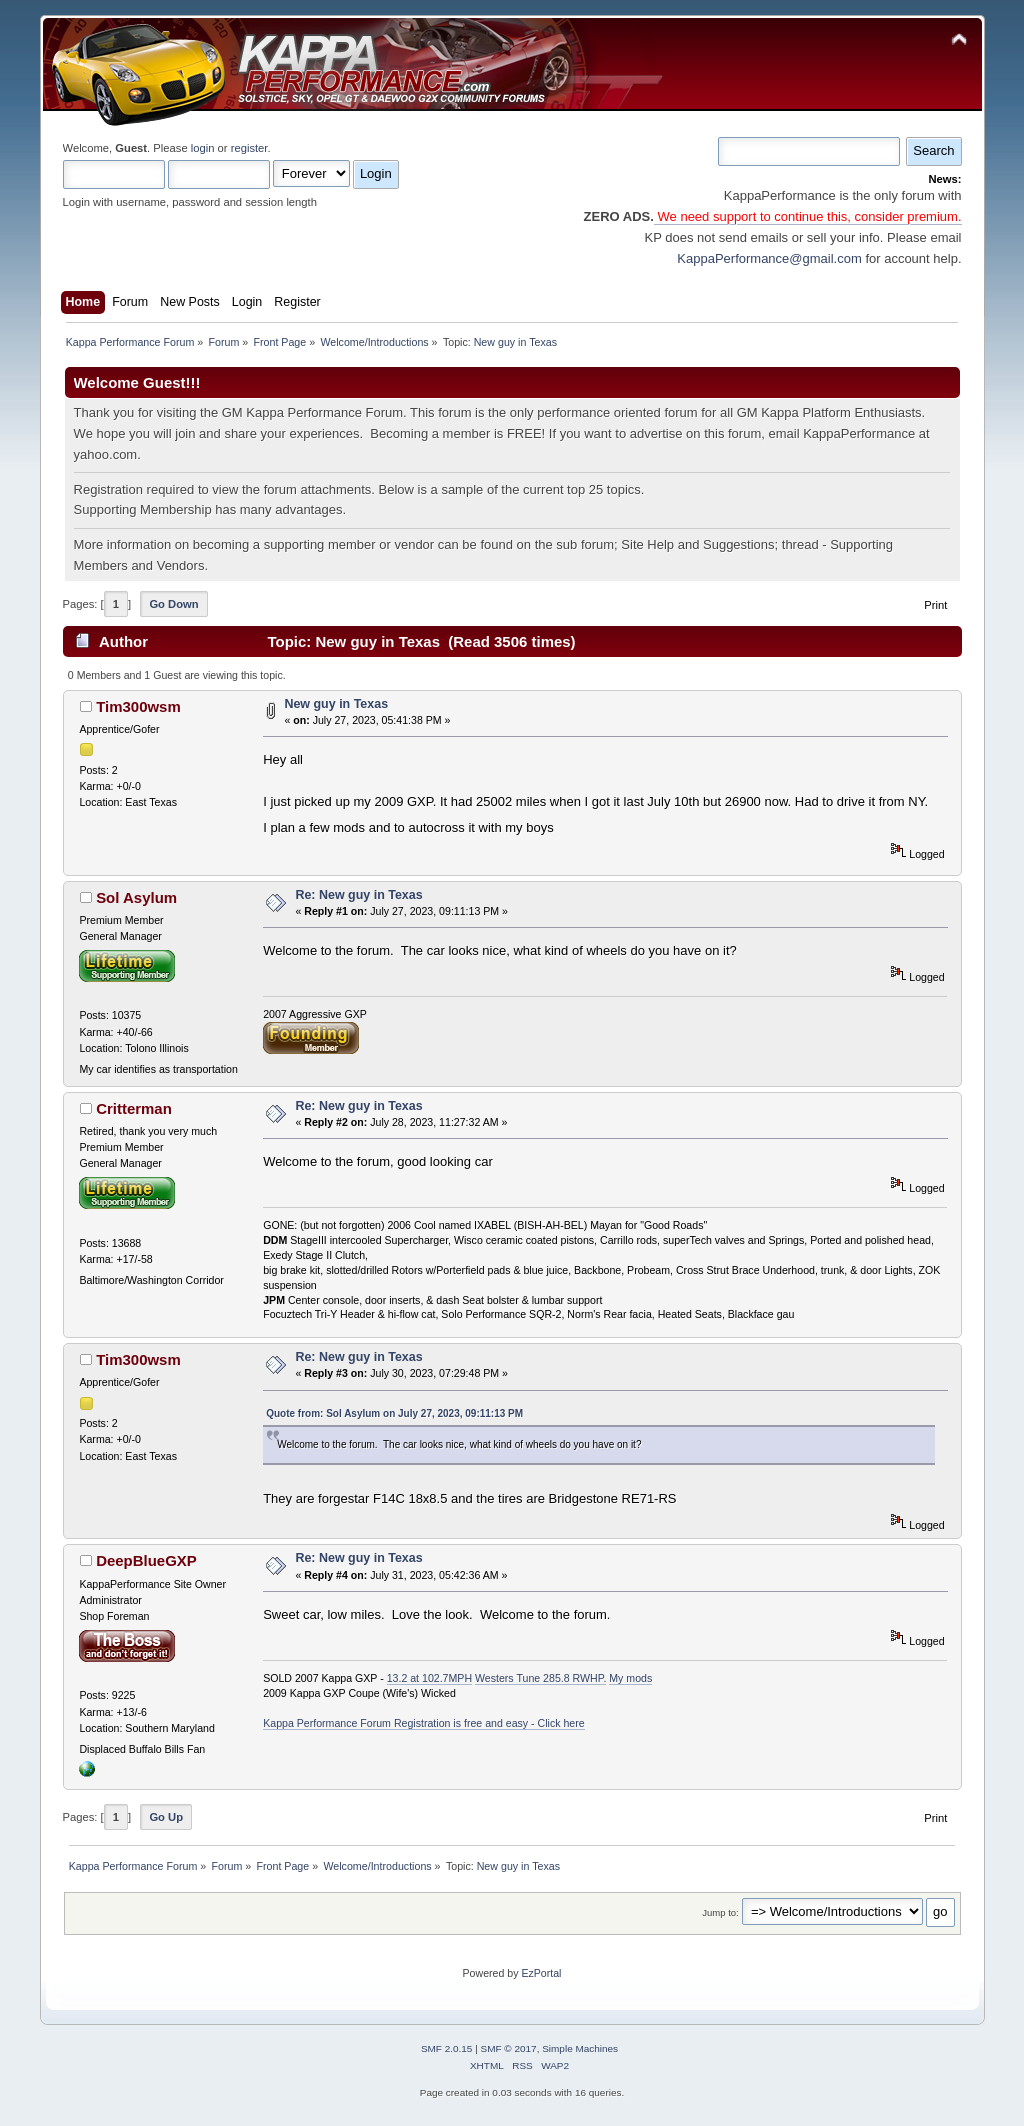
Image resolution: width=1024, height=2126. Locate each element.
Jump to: (720, 1912)
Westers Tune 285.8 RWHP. (540, 1678)
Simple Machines (580, 2048)
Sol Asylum (136, 897)
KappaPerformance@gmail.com (769, 258)
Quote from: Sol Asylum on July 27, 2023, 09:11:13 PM (394, 1413)
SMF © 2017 (509, 2048)
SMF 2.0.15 (447, 2048)
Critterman (134, 1108)
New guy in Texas (336, 704)
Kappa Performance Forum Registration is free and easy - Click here (424, 1723)
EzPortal (541, 1973)
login (203, 148)
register (249, 148)
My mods (630, 1678)
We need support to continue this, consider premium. (808, 216)
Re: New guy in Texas (358, 895)
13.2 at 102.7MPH (429, 1678)
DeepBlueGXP (146, 1560)
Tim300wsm (138, 706)
